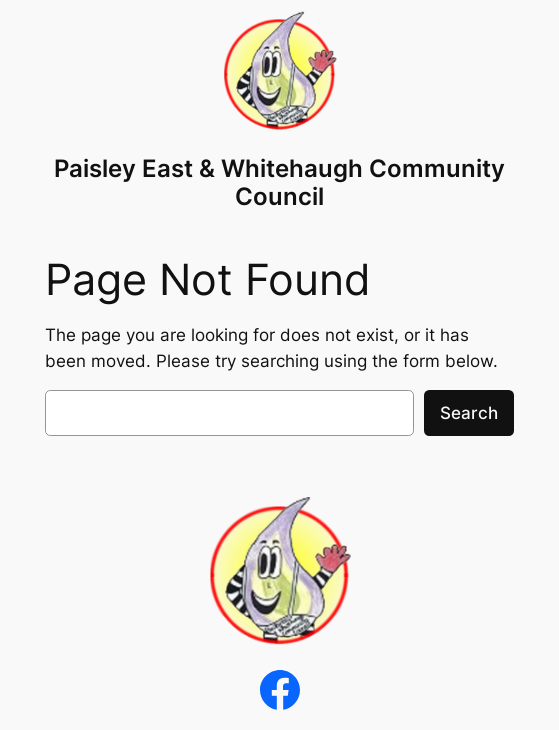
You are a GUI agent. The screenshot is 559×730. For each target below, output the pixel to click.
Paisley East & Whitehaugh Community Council (279, 182)
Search (469, 413)
